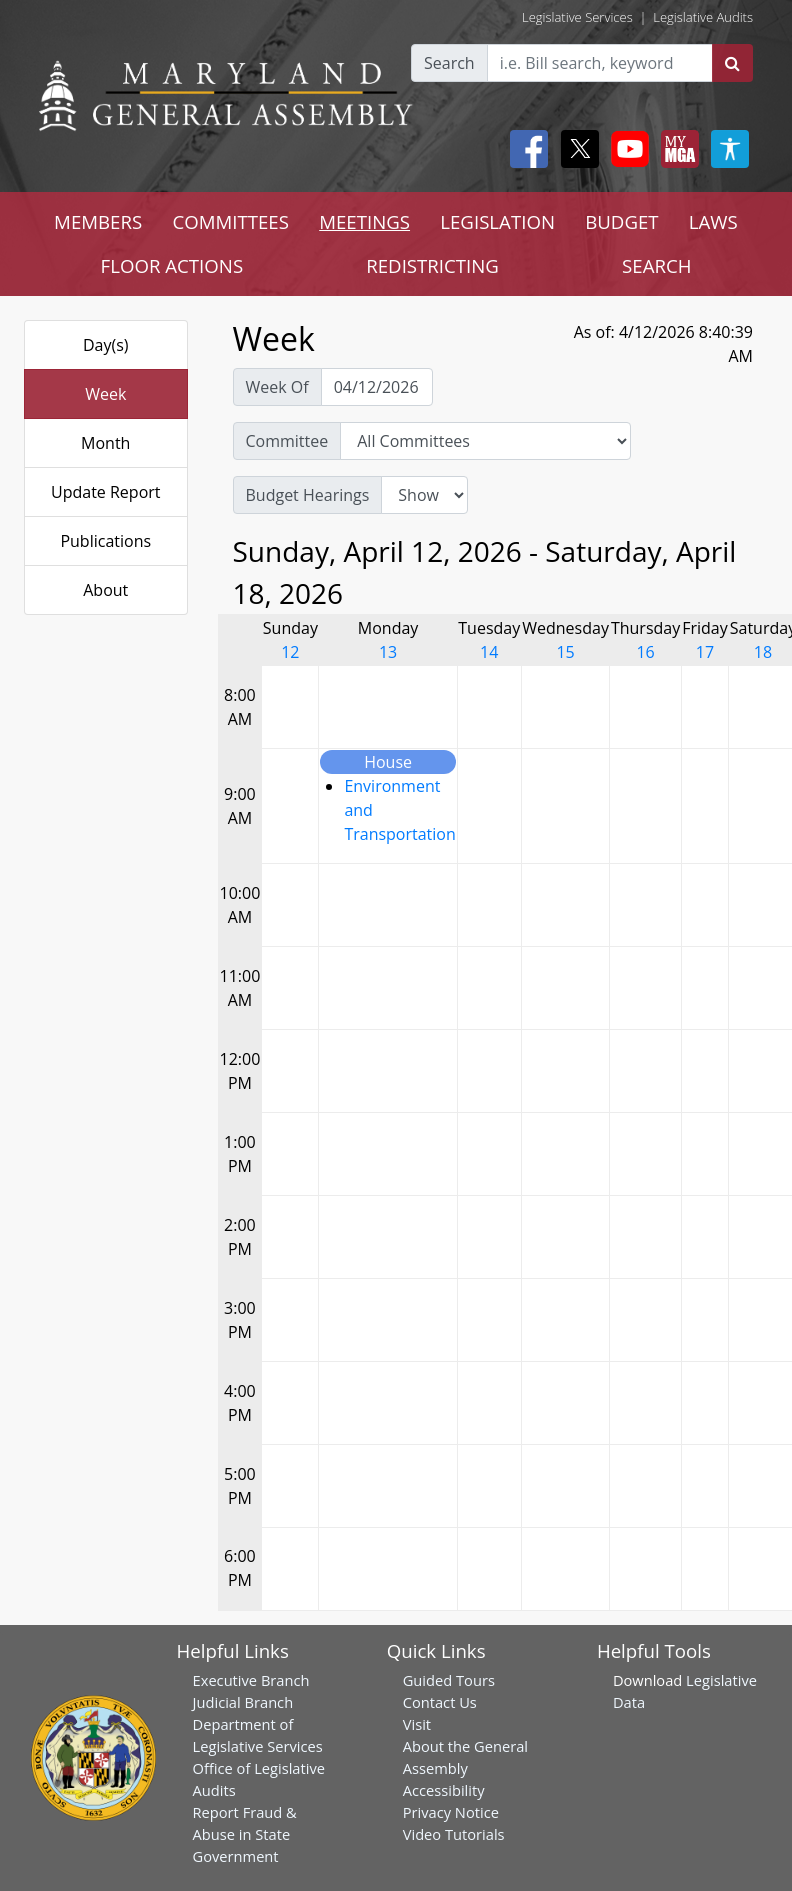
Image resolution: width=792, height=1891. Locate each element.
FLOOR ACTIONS (172, 265)
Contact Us (440, 1702)
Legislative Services (577, 17)
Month (105, 443)
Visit (417, 1724)
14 (489, 652)
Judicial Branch (243, 1702)
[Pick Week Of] (377, 387)
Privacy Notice (451, 1812)
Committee (287, 441)
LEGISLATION (497, 221)
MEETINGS (364, 221)
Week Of (277, 387)
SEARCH (656, 265)
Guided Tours (449, 1680)
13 (388, 652)
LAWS (713, 221)
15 (565, 652)
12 (290, 652)
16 (645, 652)
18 (763, 652)
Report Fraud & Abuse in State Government (245, 1834)
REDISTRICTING (432, 265)
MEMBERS (98, 221)
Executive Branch (251, 1680)
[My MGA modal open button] (676, 149)
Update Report (106, 492)
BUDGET (621, 221)
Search (449, 63)
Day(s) (106, 345)
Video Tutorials (454, 1834)
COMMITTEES (230, 221)
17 (705, 652)
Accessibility (444, 1790)
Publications (105, 541)
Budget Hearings (308, 495)
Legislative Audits (703, 17)
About (105, 590)
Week (105, 394)
